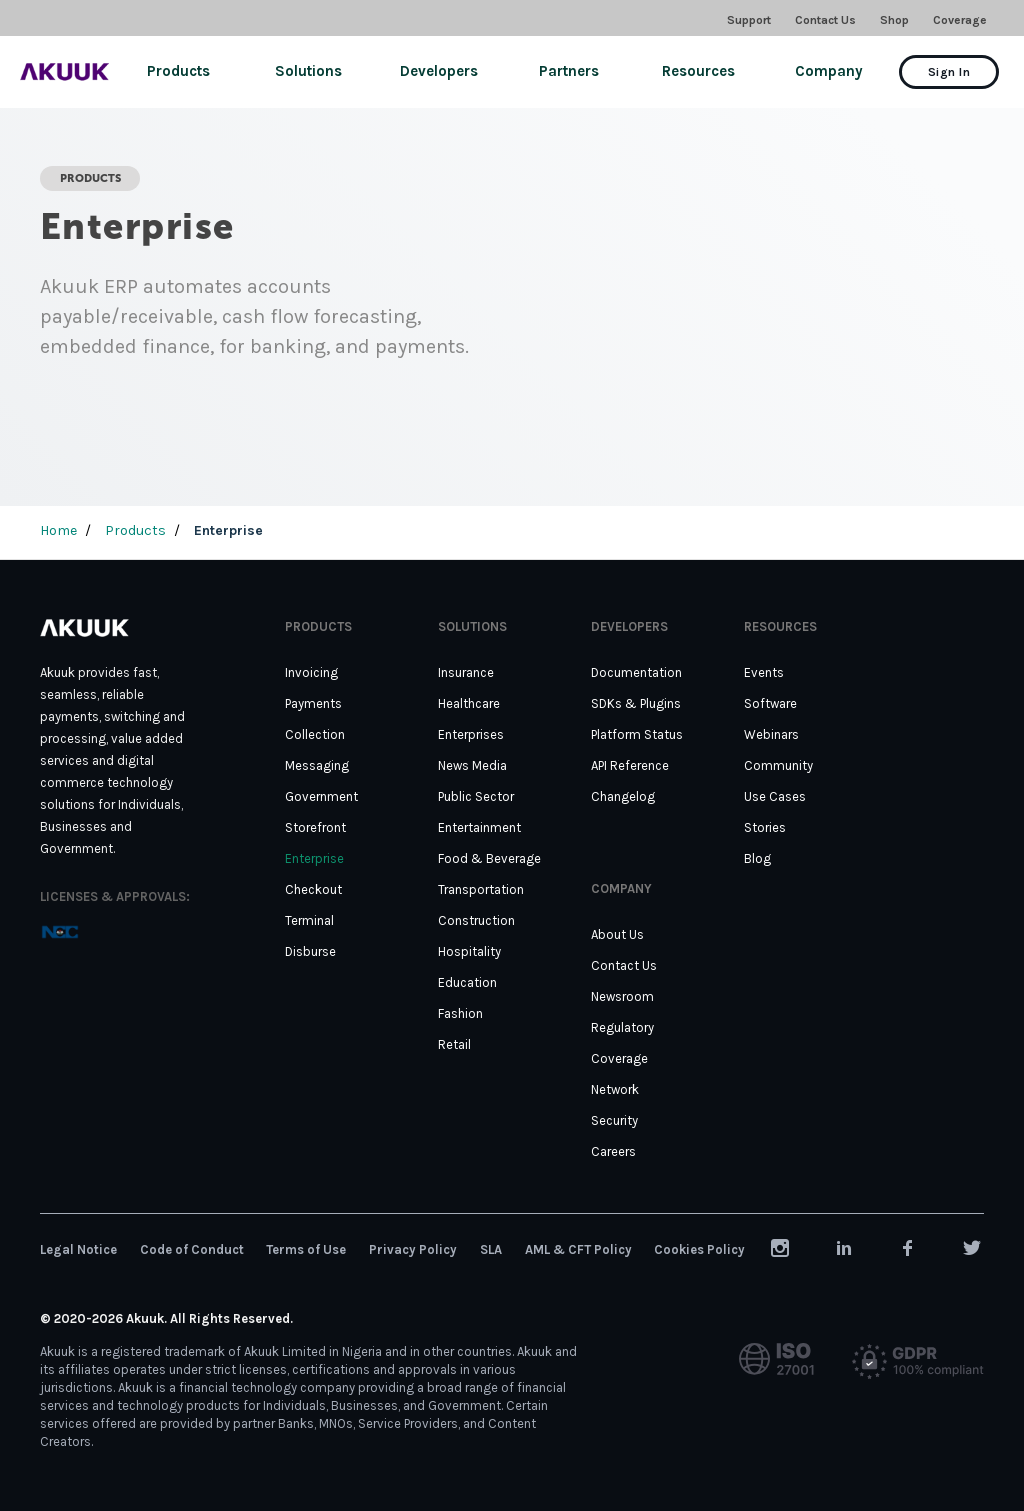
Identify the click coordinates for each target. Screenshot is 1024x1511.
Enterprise (314, 858)
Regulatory (622, 1027)
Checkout (313, 889)
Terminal (309, 920)
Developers (439, 71)
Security (614, 1120)
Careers (613, 1151)
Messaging (317, 765)
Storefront (315, 827)
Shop (894, 20)
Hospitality (469, 951)
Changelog (623, 796)
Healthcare (469, 703)
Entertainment (479, 827)
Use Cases (775, 796)
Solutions (308, 71)
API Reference (630, 765)
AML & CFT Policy (578, 1249)
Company (829, 71)
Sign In (949, 72)
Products (178, 71)
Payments (313, 703)
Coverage (960, 20)
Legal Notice (78, 1249)
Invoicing (311, 672)
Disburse (310, 951)
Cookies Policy (699, 1249)
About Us (617, 934)
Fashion (460, 1013)
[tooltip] (60, 931)
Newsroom (622, 996)
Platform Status (637, 734)
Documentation (636, 672)
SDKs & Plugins (636, 703)
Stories (765, 827)
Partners (569, 71)
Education (467, 982)
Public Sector (476, 796)
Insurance (466, 672)
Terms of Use (306, 1249)
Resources (698, 71)
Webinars (771, 734)
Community (778, 765)
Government (321, 796)
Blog (757, 858)
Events (764, 672)
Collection (315, 734)
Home (58, 530)
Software (770, 703)
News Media (472, 765)
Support (749, 20)
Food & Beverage (489, 858)
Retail (454, 1044)
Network (615, 1089)
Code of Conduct (192, 1249)
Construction (476, 920)
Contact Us (825, 20)
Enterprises (471, 734)
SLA (491, 1249)
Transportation (481, 889)
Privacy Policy (413, 1249)
